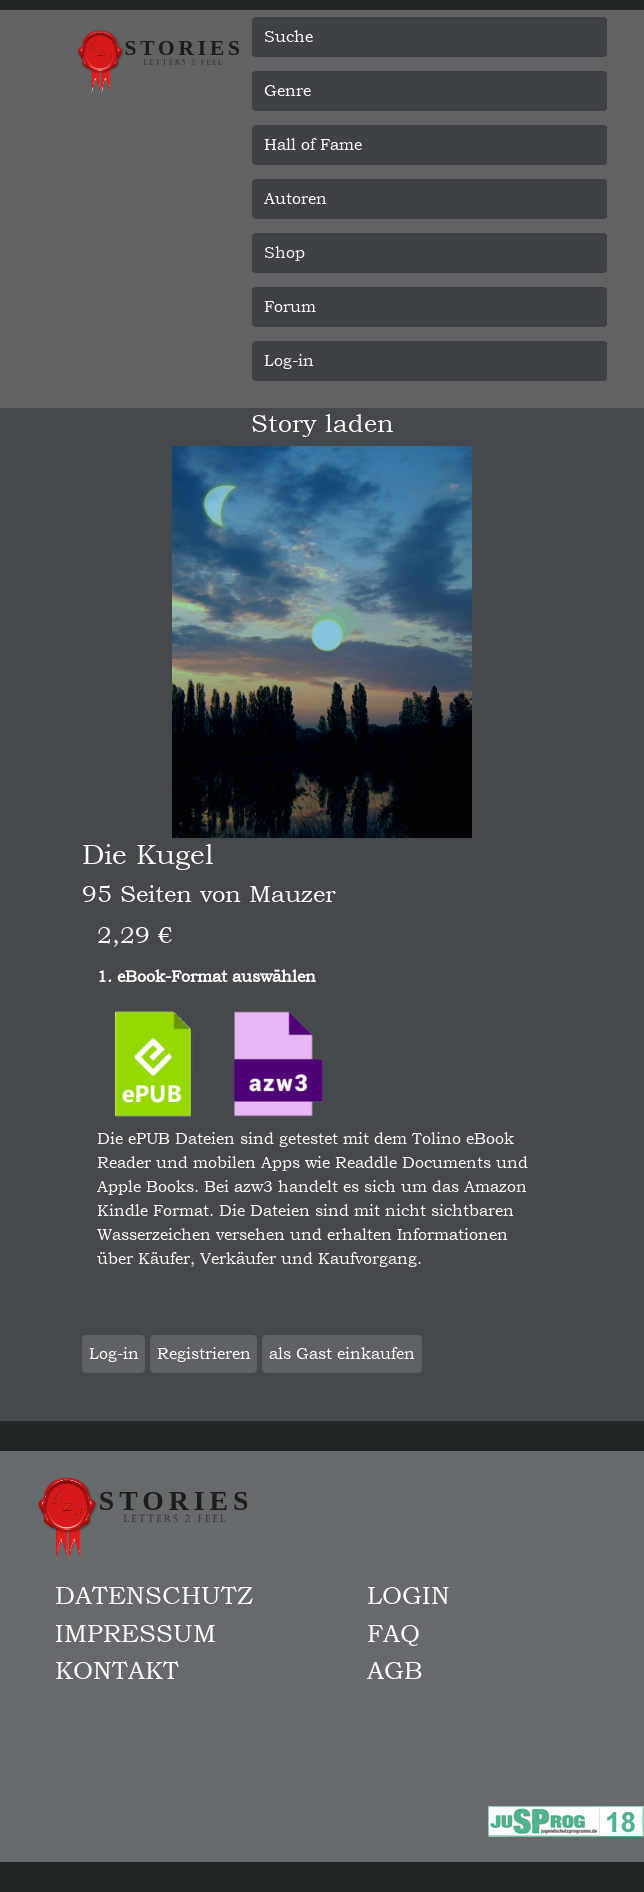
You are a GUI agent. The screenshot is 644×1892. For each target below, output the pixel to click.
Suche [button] (288, 36)
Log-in (289, 360)
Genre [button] (287, 90)
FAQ (393, 1633)
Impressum (135, 1633)
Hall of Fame (313, 144)
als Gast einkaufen (342, 1353)
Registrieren (204, 1353)
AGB (395, 1670)
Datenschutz (154, 1595)
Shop (284, 252)
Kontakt (117, 1670)
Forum (290, 306)
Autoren (295, 198)
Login (408, 1595)
